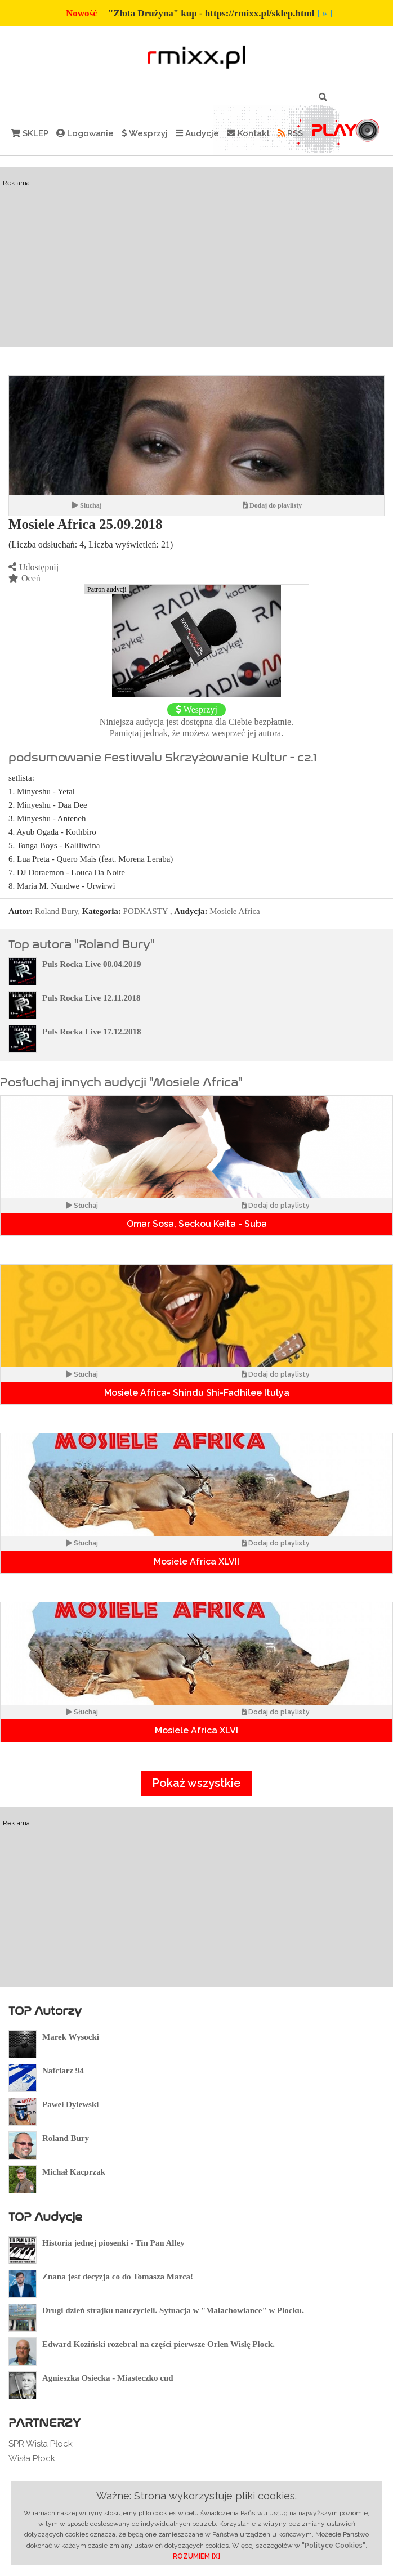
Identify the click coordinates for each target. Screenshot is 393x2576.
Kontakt (248, 133)
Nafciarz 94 (63, 2070)
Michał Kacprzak (73, 2171)
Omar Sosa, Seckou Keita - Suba (197, 1223)
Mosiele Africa (234, 911)
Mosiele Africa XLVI (196, 1730)
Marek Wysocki (70, 2036)
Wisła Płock (31, 2458)
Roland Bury (56, 911)
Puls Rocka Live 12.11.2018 (91, 997)
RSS (290, 133)
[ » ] (325, 13)
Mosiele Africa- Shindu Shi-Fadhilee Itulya (196, 1392)
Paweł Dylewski (70, 2104)
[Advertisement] (196, 257)
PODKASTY (145, 911)
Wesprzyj (145, 133)
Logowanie (85, 133)
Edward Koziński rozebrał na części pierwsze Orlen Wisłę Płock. (158, 2344)
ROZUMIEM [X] (196, 2556)
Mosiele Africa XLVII (196, 1561)
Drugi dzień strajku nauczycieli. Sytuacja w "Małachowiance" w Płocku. (173, 2310)
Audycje (197, 133)
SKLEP (29, 133)
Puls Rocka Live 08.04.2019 (91, 964)
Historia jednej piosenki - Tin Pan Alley (113, 2242)
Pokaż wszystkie (196, 1783)
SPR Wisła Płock (40, 2444)
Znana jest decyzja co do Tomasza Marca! (117, 2276)
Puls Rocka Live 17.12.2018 (91, 1031)
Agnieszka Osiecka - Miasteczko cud (107, 2377)
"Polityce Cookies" (333, 2546)
